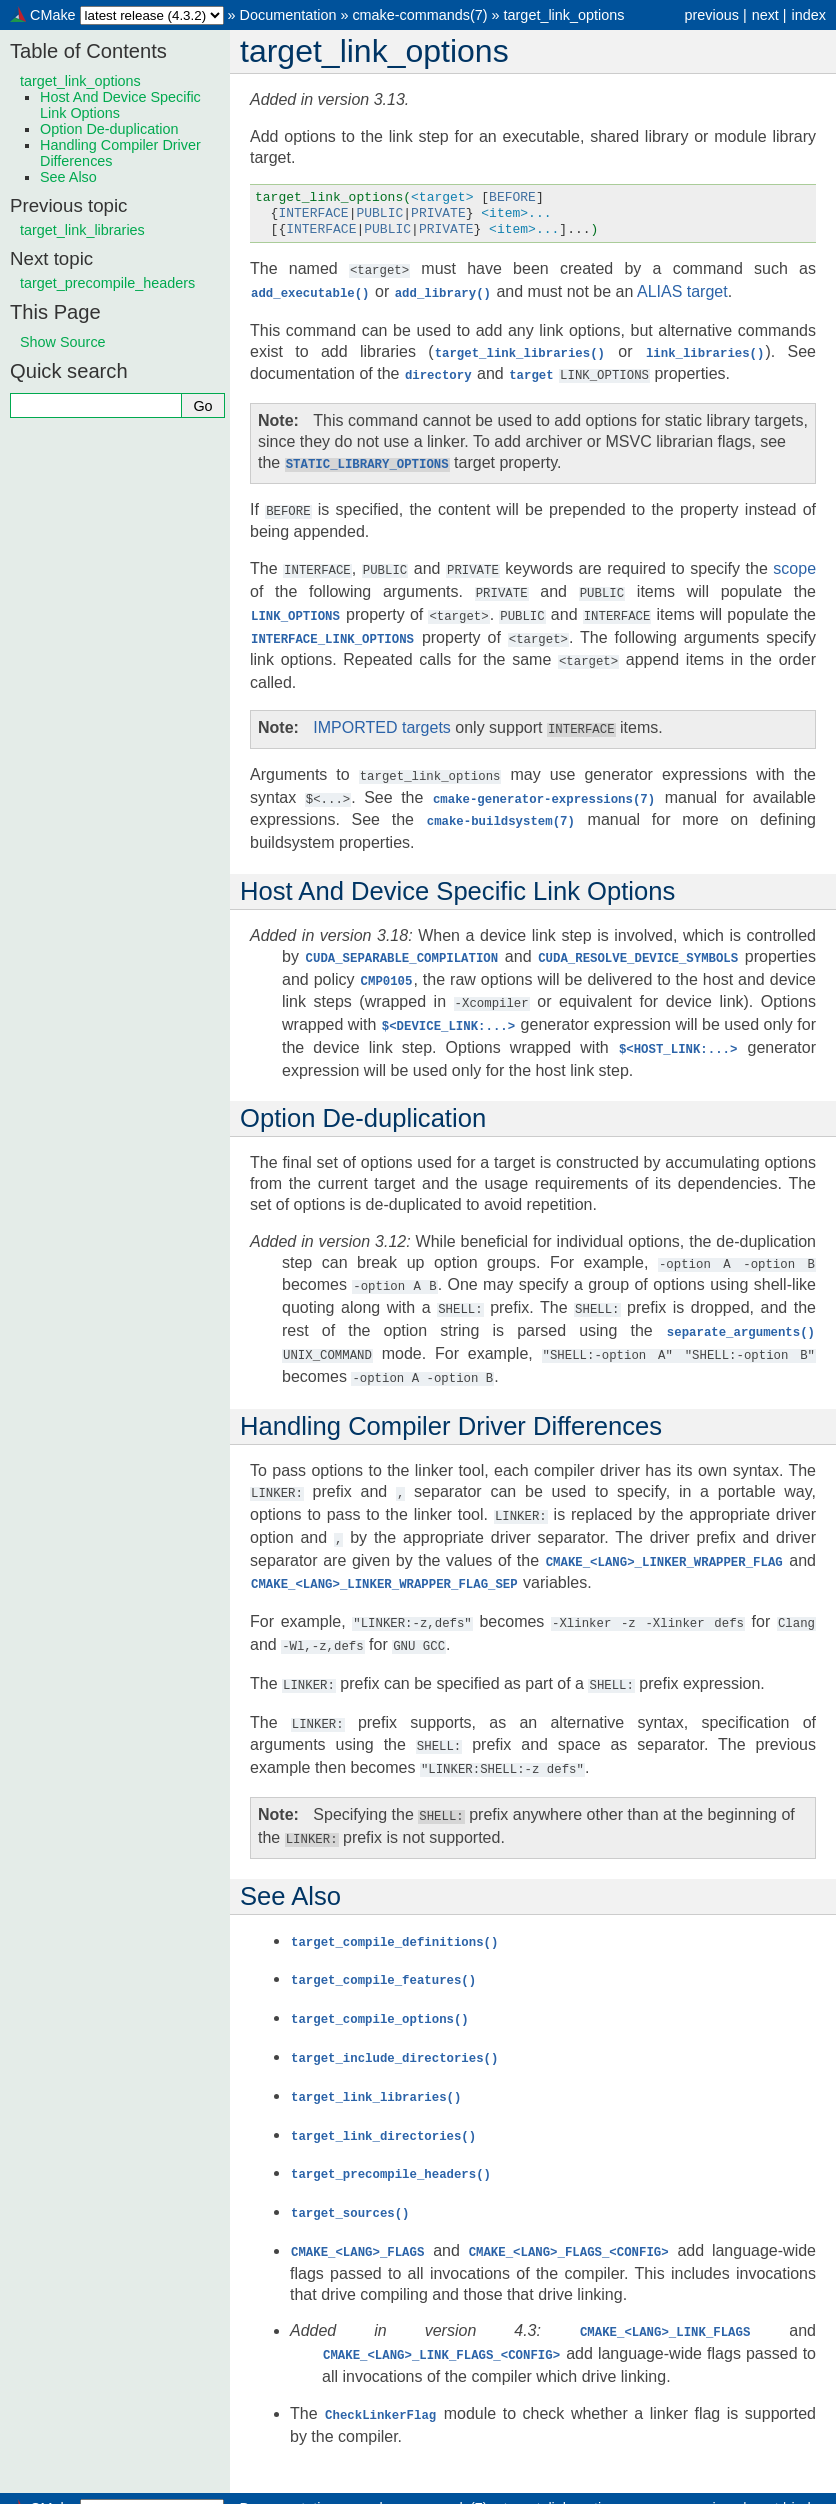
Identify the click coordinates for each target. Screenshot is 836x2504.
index (809, 15)
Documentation (288, 15)
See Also (68, 177)
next (765, 15)
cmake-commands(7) (419, 15)
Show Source (63, 342)
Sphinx (586, 2488)
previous (711, 15)
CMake (53, 15)
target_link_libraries (82, 230)
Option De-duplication (109, 129)
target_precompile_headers (107, 283)
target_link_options (564, 15)
